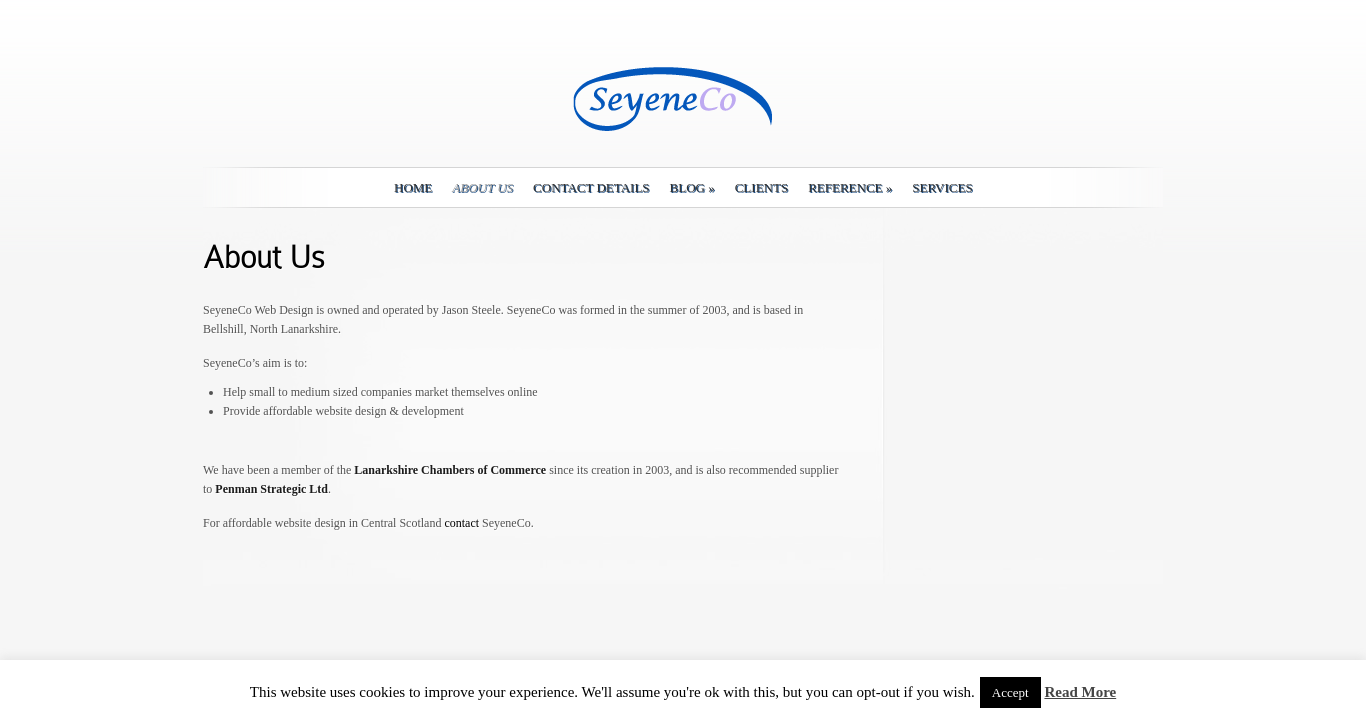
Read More (1080, 692)
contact (461, 523)
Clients (761, 187)
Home (413, 187)
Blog (692, 187)
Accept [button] (1010, 692)
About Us (482, 187)
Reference (850, 187)
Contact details (591, 187)
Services (942, 187)
